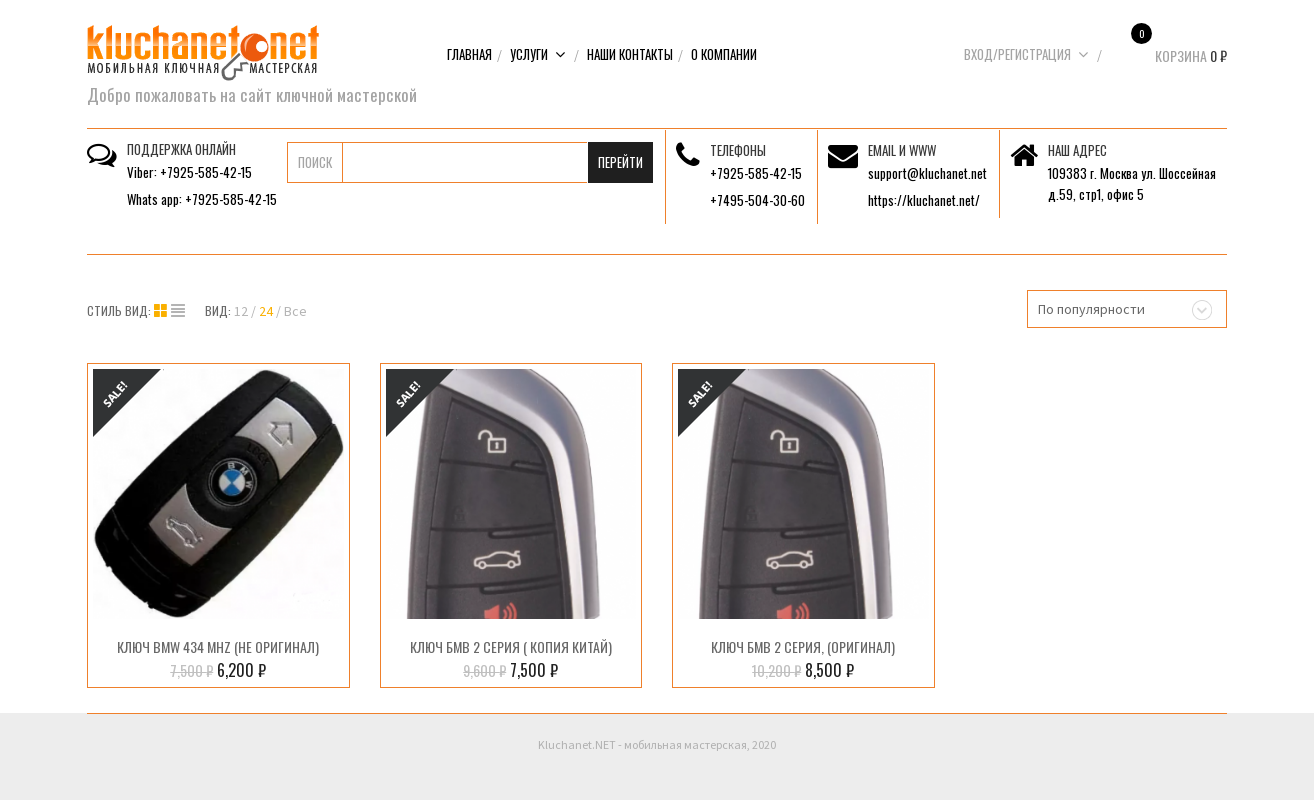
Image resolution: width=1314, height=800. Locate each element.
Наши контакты (630, 54)
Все (295, 311)
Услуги (538, 54)
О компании (724, 54)
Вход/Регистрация (1026, 54)
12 (241, 311)
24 (266, 311)
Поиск (315, 162)
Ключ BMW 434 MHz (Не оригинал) (218, 646)
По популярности (1091, 309)
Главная (469, 54)
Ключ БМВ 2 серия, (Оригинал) (803, 646)
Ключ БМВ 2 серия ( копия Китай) (511, 646)
